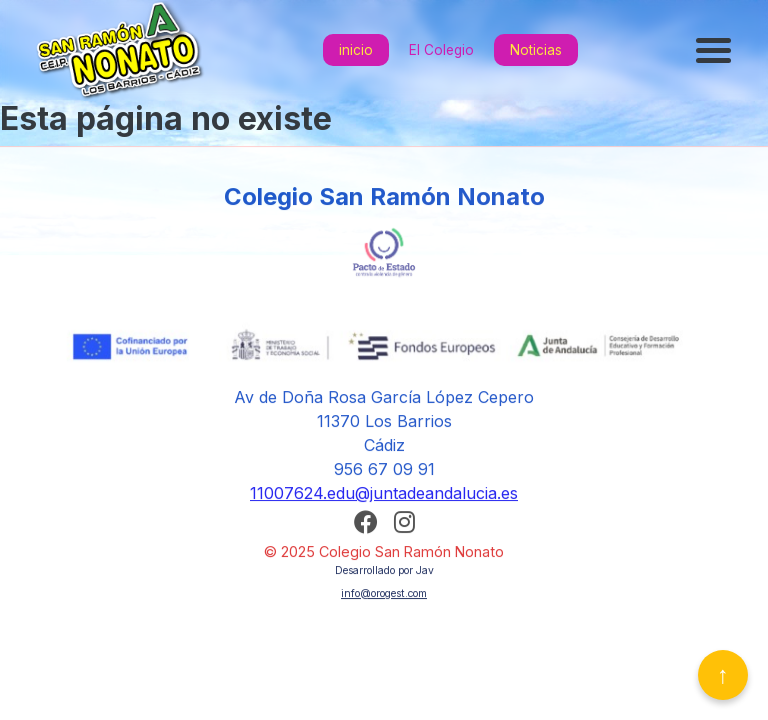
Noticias (536, 50)
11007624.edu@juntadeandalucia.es (384, 497)
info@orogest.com (384, 596)
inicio (356, 50)
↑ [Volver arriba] (723, 674)
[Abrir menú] (716, 50)
